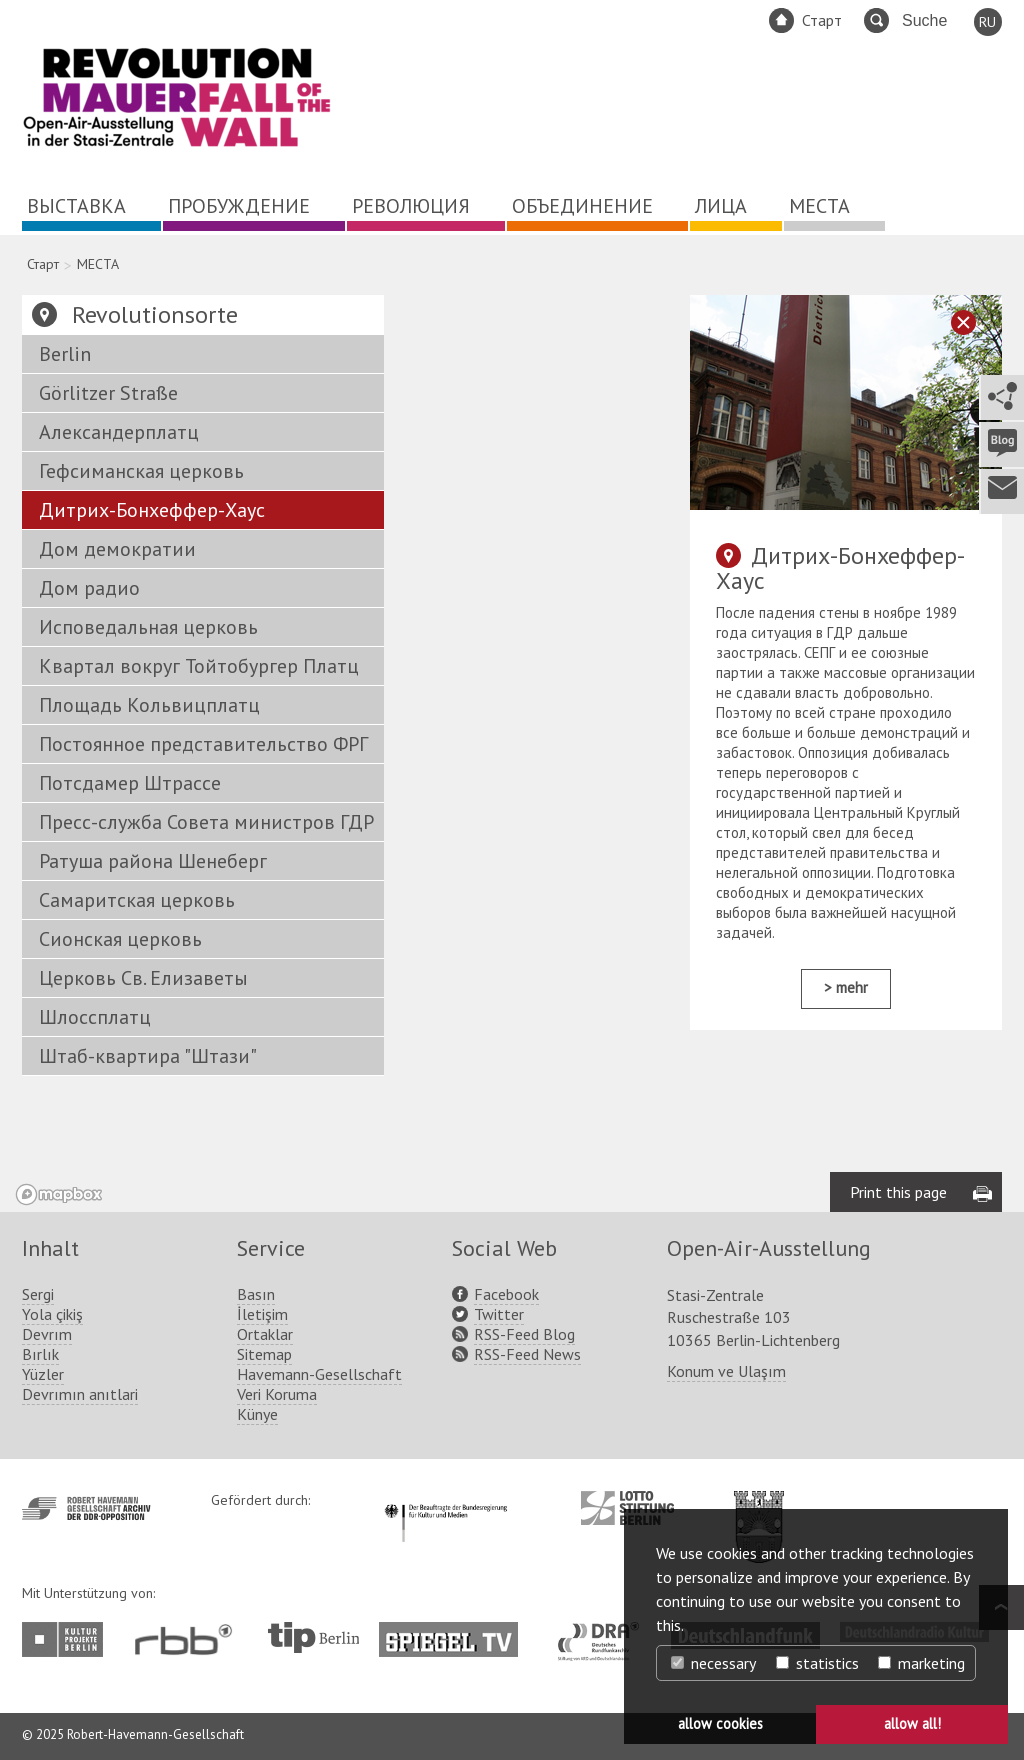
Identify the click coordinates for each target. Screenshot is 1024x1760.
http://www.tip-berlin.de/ (313, 1637)
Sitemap (264, 1354)
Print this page (898, 1192)
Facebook (506, 1294)
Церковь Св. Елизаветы (143, 978)
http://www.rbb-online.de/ (188, 1639)
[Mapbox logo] (59, 1194)
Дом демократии (117, 549)
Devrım (47, 1334)
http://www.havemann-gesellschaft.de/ (86, 1508)
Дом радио (89, 588)
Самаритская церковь (137, 900)
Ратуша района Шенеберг (153, 861)
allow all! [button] (912, 1723)
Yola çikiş (52, 1314)
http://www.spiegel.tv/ (456, 1632)
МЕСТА (819, 206)
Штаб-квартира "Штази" (148, 1056)
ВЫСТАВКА (76, 206)
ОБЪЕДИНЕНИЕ (582, 206)
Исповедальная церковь (148, 627)
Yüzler (43, 1374)
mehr (852, 987)
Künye (257, 1414)
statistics (817, 1663)
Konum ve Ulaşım (726, 1371)
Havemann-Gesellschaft (319, 1374)
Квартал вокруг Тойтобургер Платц (199, 666)
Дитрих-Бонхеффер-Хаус (152, 510)
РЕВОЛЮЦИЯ (411, 206)
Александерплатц (119, 432)
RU (987, 22)
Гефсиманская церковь (141, 471)
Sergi (38, 1294)
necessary (713, 1663)
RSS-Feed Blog (524, 1334)
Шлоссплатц (95, 1017)
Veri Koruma (277, 1394)
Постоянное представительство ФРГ (203, 744)
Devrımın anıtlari (80, 1394)
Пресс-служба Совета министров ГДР (206, 822)
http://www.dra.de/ (604, 1632)
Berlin (65, 354)
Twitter (499, 1314)
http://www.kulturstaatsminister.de (445, 1501)
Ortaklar (265, 1334)
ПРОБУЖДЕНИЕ (239, 206)
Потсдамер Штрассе (130, 783)
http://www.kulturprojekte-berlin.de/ (67, 1639)
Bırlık (40, 1354)
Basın (256, 1294)
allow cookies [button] (720, 1723)
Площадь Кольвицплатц (149, 705)
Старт (822, 20)
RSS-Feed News (527, 1354)
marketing (921, 1663)
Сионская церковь (120, 939)
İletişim (262, 1314)
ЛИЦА (721, 206)
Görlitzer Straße (108, 393)
